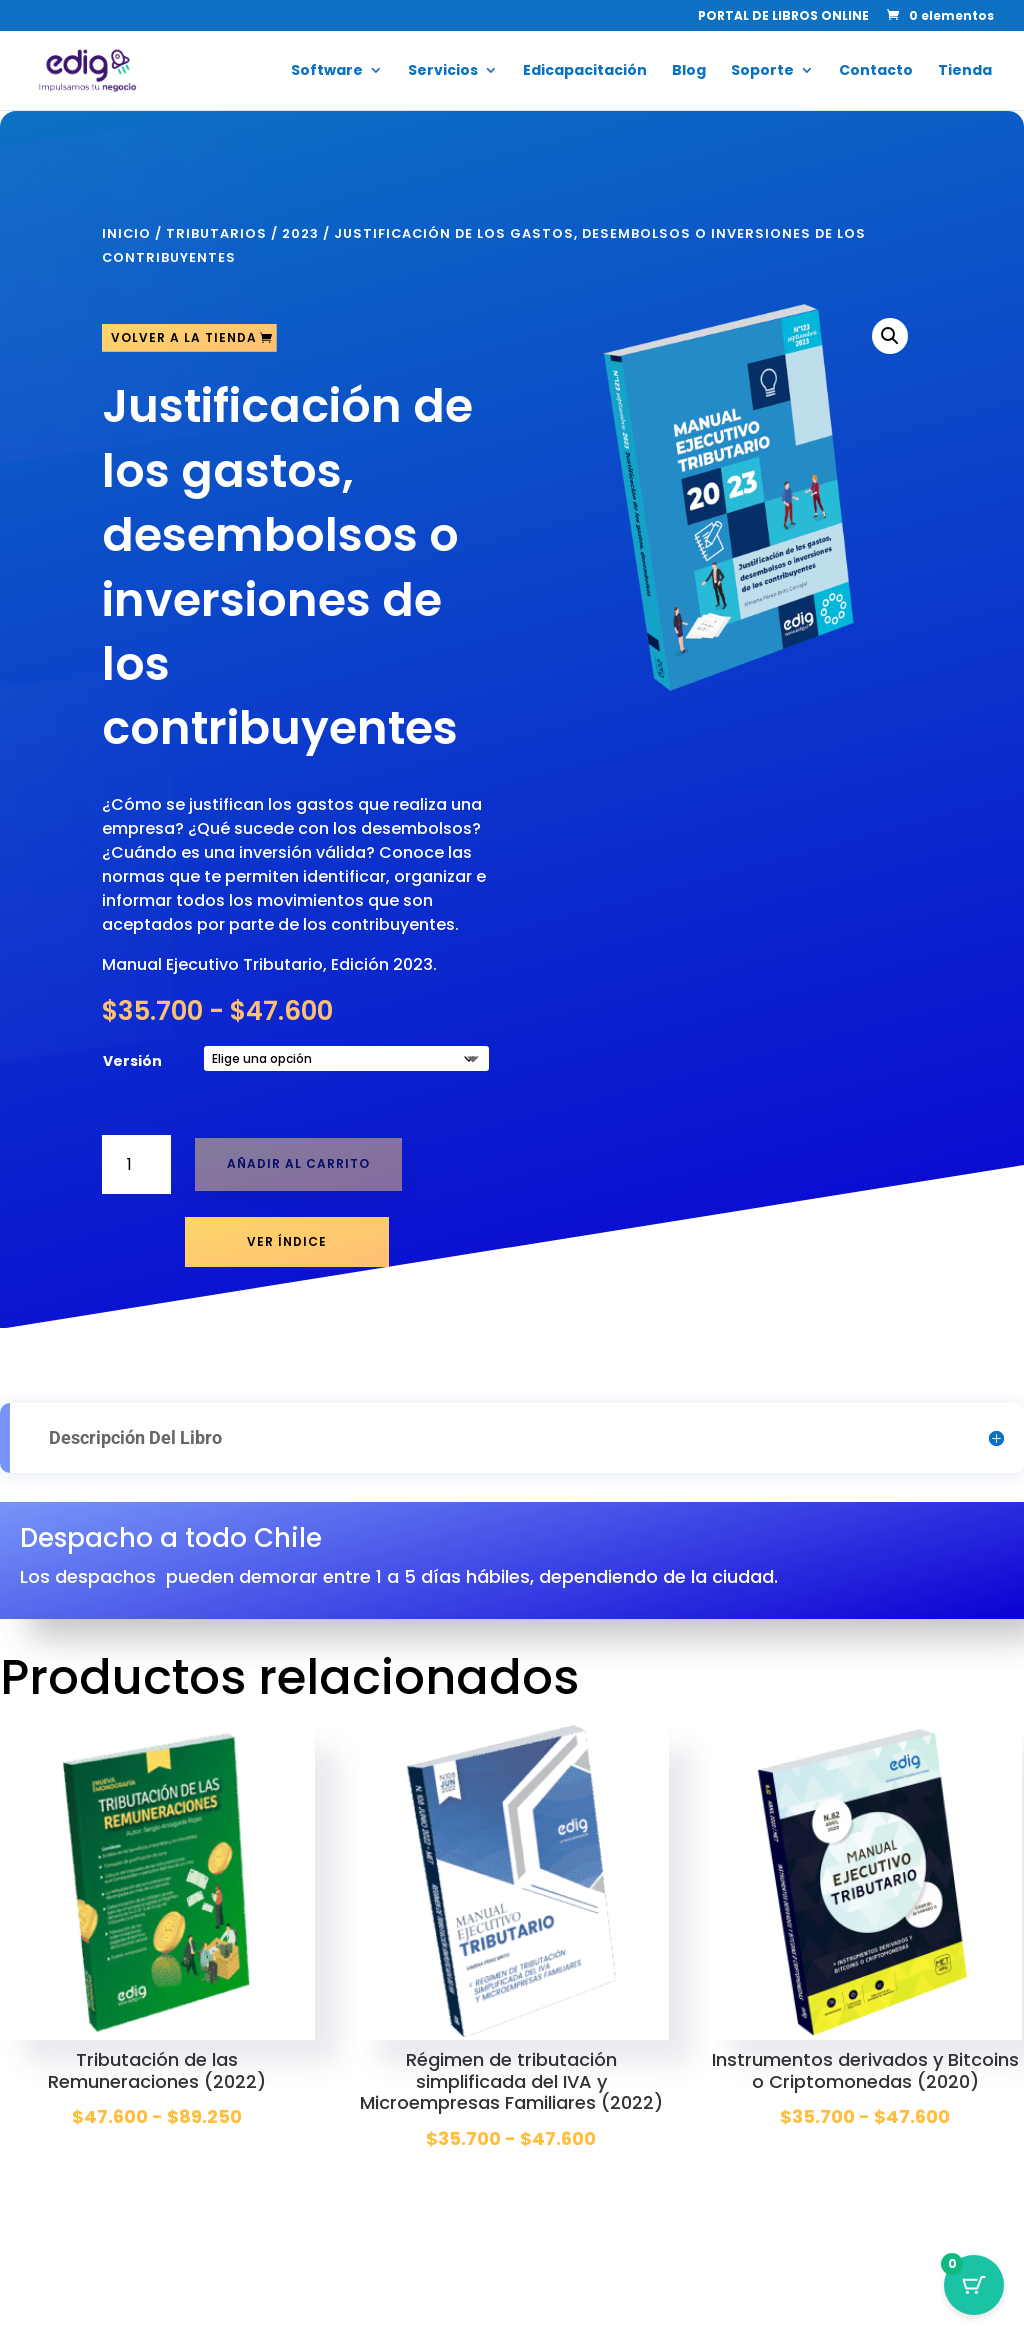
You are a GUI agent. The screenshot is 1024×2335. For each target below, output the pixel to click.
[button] (890, 336)
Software (327, 71)
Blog (689, 71)
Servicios (443, 71)
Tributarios (216, 233)
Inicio (126, 233)
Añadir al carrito (298, 1163)
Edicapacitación (585, 71)
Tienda (965, 71)
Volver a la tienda (184, 337)
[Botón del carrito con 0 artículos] (974, 2285)
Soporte (762, 71)
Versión (132, 1061)
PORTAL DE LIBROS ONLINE (783, 17)
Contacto (876, 71)
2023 (300, 233)
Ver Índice (287, 1241)
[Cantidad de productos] (136, 1164)
